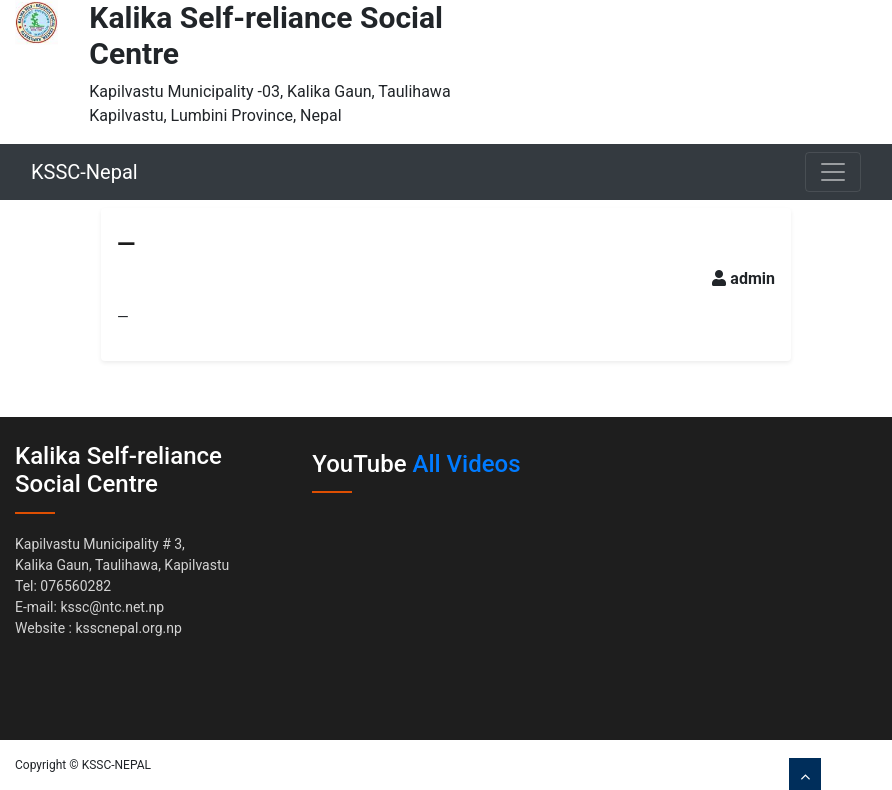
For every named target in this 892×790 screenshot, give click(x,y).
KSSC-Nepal (84, 172)
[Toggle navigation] (833, 172)
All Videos (467, 464)
